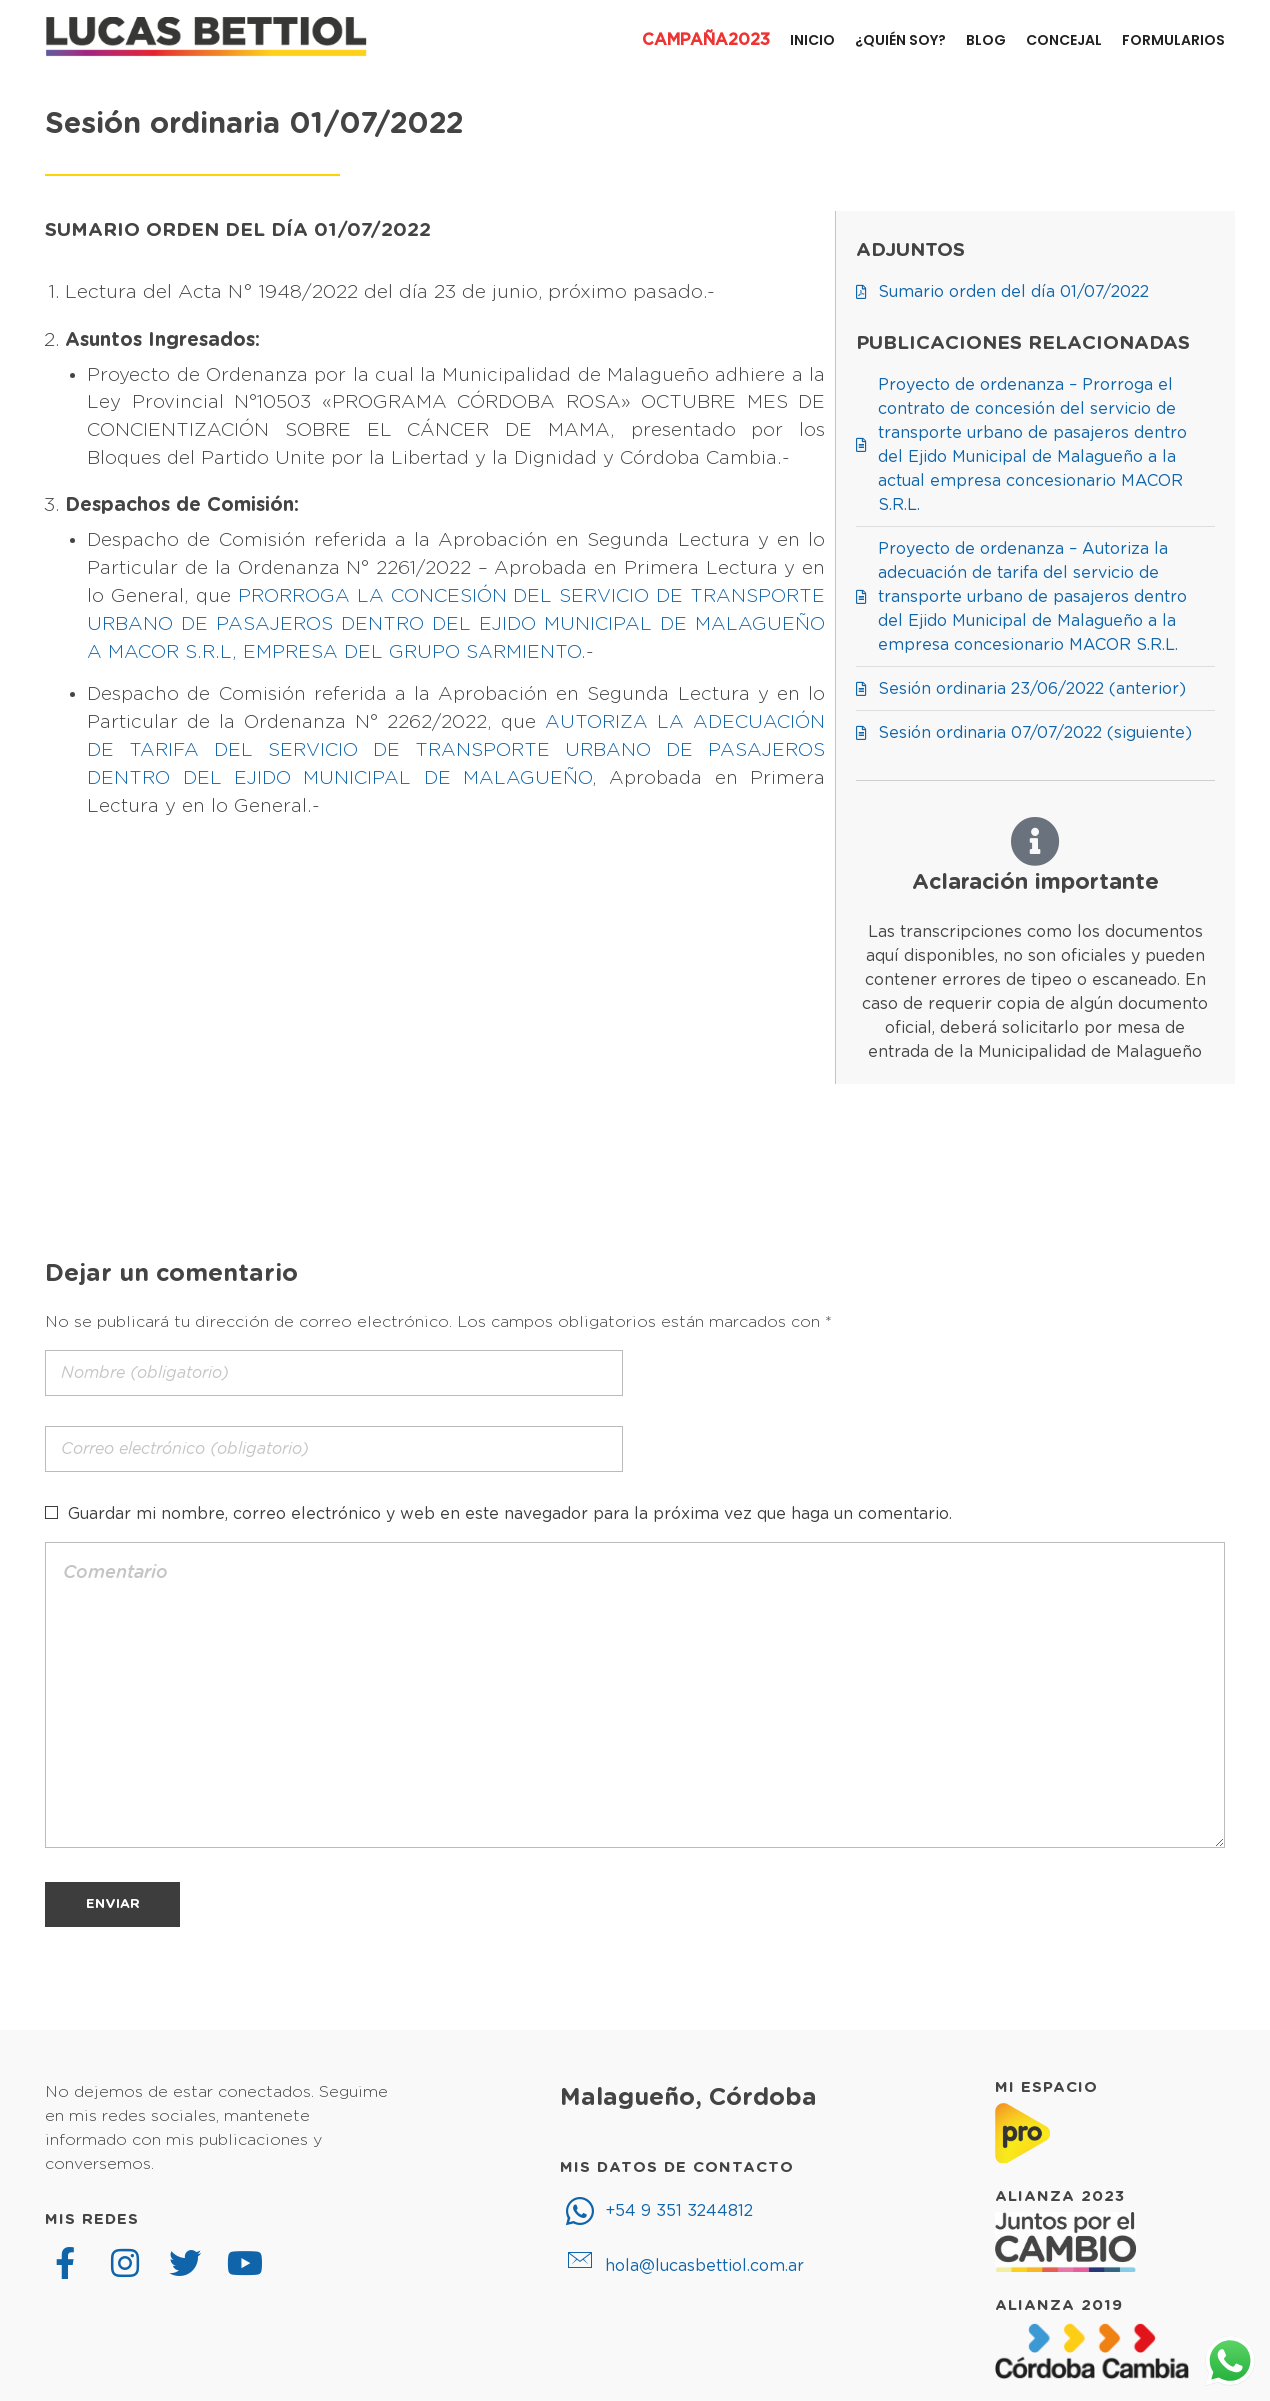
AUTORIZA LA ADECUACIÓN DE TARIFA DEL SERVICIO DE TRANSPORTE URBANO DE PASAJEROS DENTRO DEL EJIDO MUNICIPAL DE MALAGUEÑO (456, 750)
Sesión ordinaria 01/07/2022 (254, 124)
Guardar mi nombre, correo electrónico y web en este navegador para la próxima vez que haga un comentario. (510, 1514)
